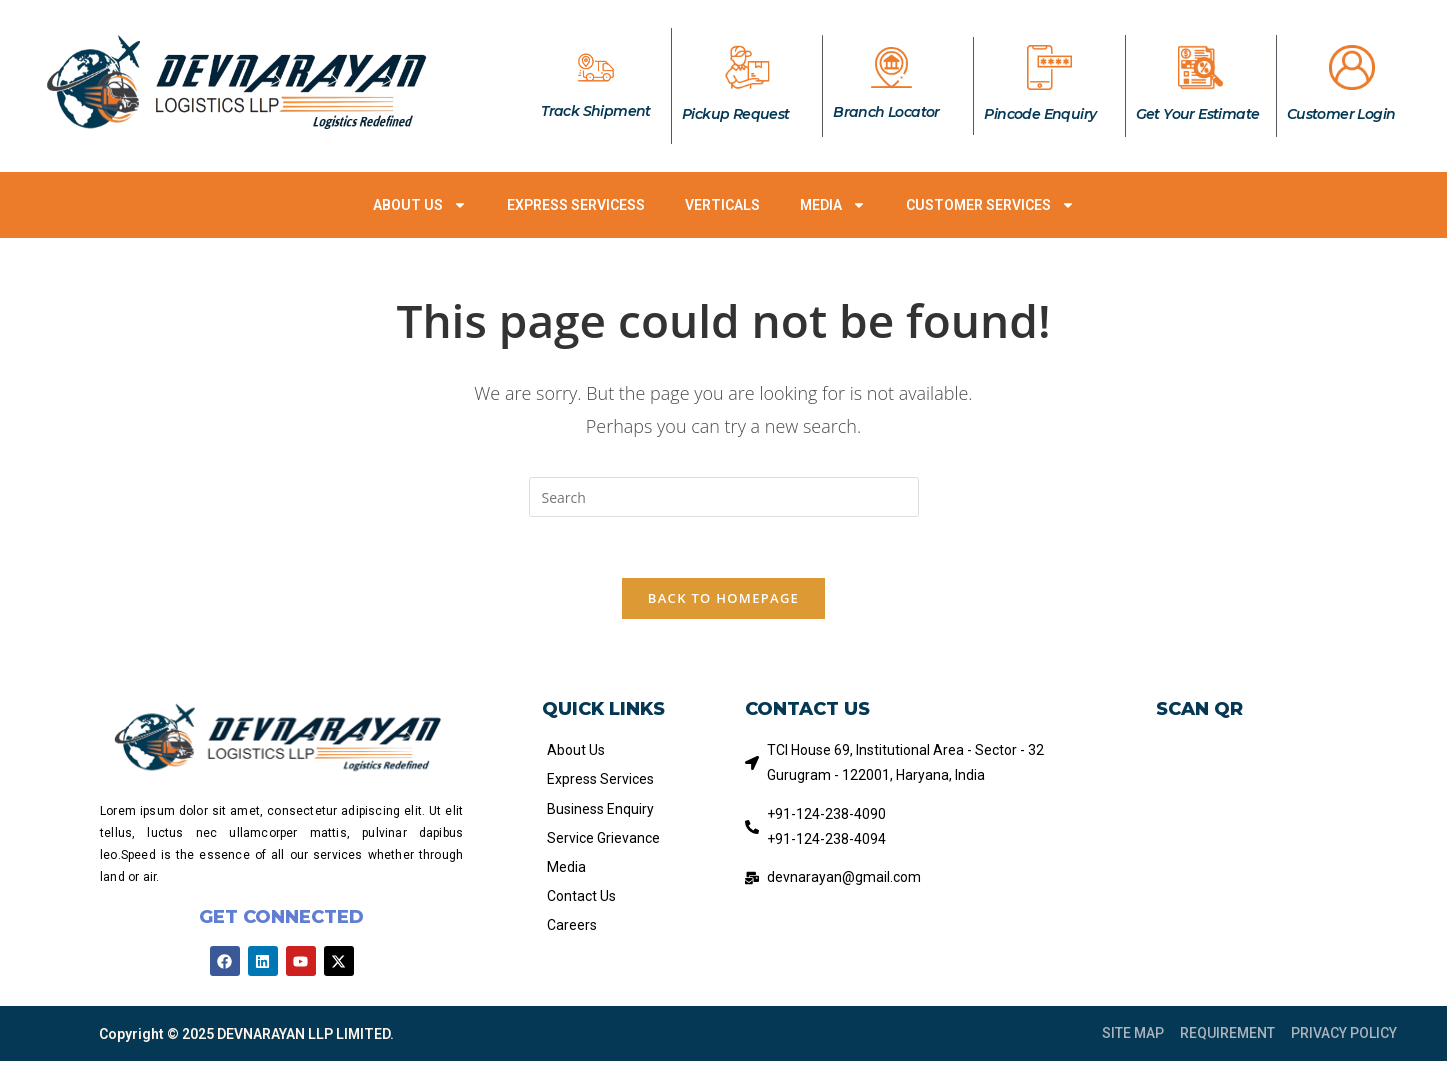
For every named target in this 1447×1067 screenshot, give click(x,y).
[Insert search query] (724, 497)
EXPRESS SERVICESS (576, 205)
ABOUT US (420, 205)
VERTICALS (722, 205)
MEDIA (833, 205)
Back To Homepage (723, 598)
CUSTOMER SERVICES (990, 205)
